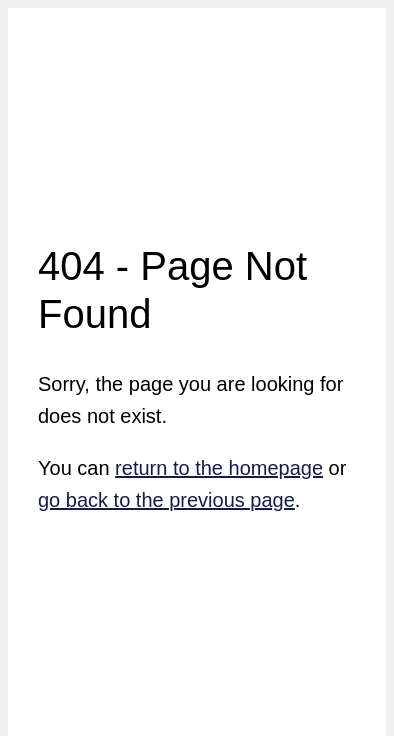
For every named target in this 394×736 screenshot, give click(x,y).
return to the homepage (219, 468)
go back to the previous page (166, 500)
